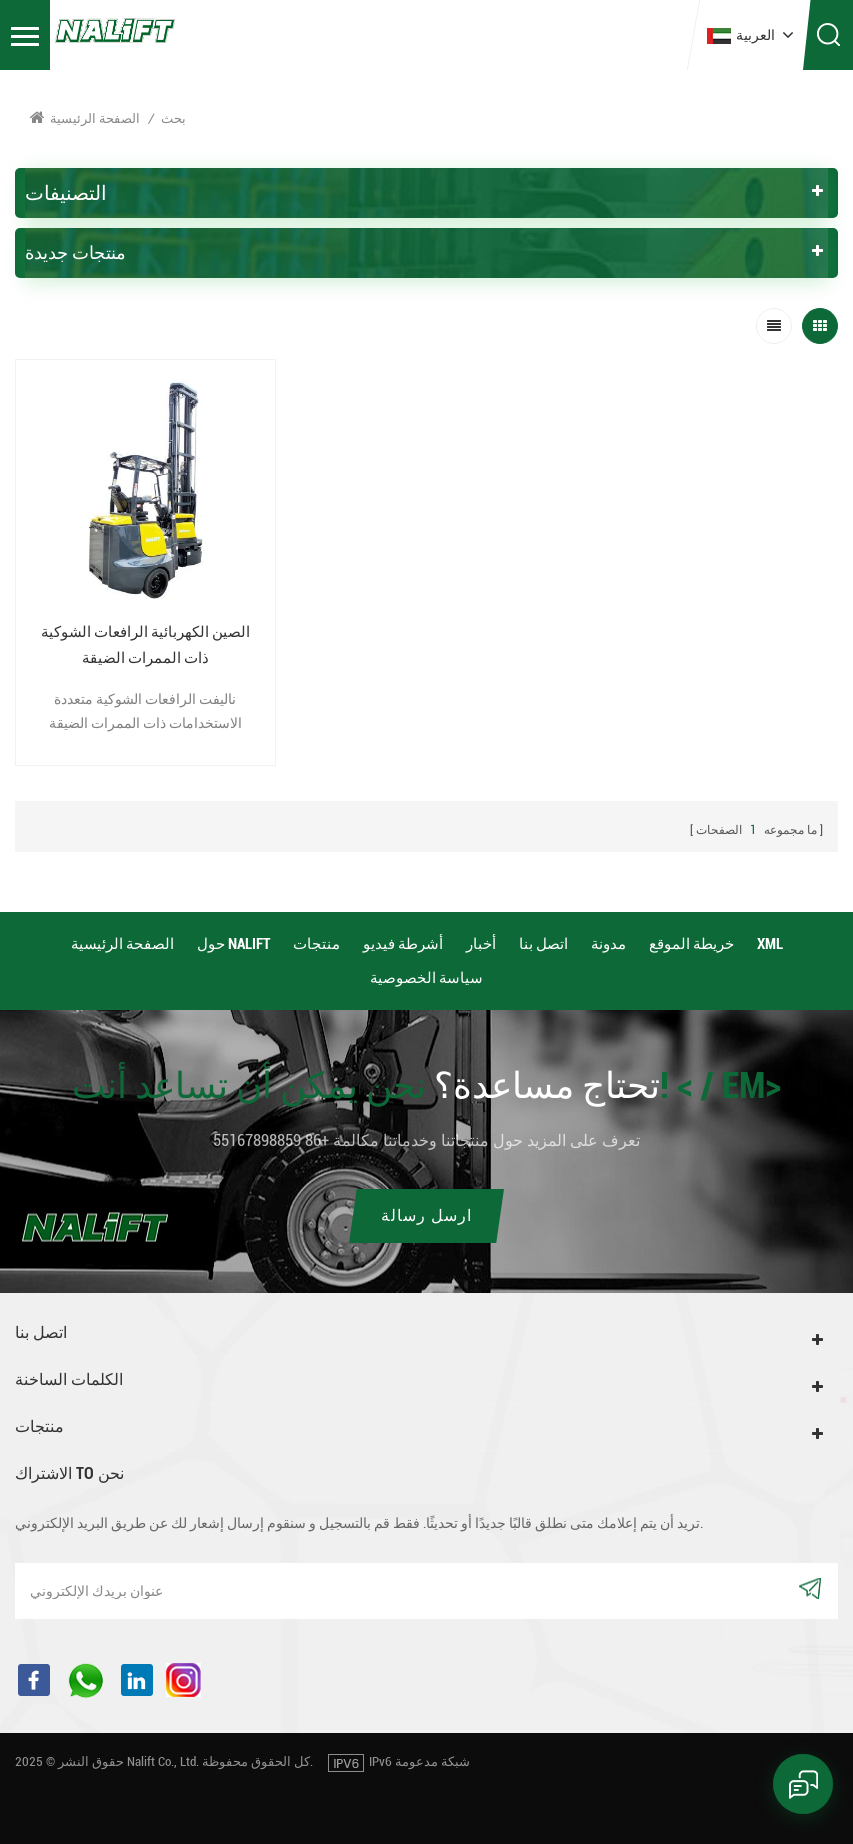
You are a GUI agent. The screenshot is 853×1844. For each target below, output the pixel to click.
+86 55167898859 (271, 1140)
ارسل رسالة (426, 1215)
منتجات (316, 944)
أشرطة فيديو (403, 944)
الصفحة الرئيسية (85, 117)
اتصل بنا (543, 944)
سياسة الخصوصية (426, 978)
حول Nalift (233, 944)
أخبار (481, 944)
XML (770, 944)
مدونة (608, 944)
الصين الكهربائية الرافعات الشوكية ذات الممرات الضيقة (145, 645)
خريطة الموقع (691, 944)
